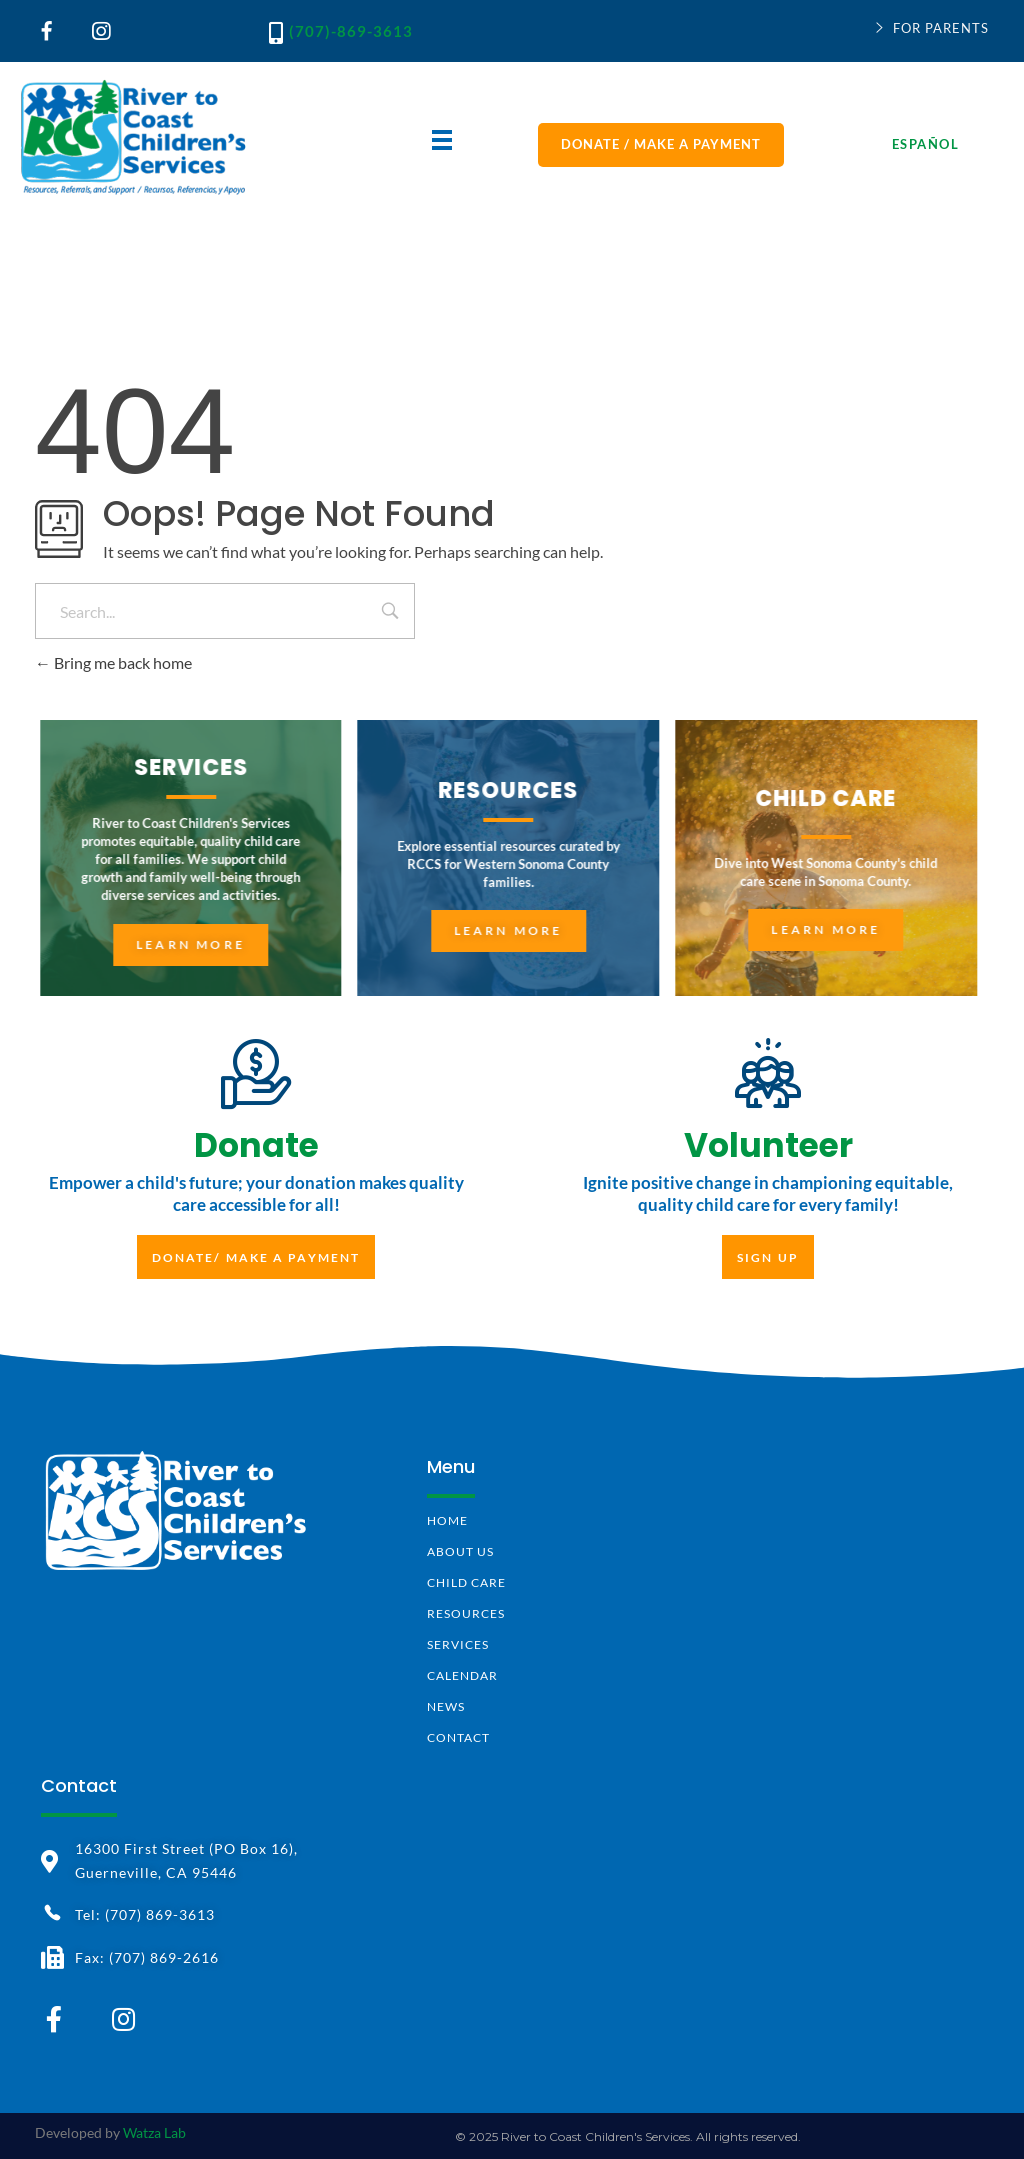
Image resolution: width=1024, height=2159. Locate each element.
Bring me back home (113, 662)
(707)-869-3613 (351, 31)
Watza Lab (154, 2132)
